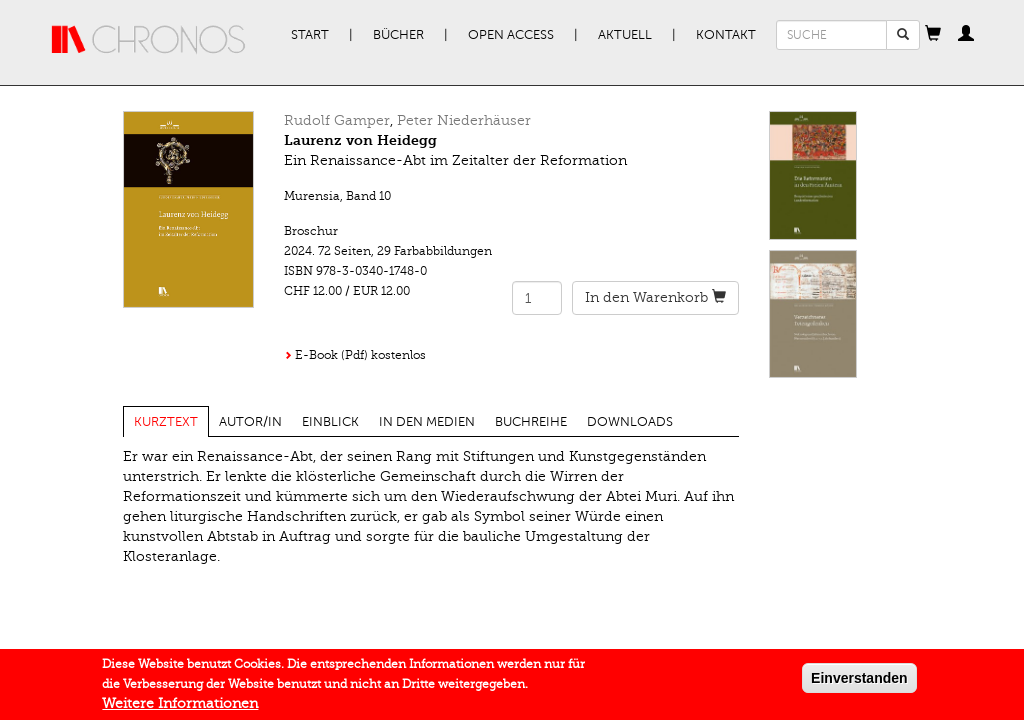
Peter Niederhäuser (464, 120)
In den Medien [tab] (427, 422)
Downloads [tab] (630, 422)
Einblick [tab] (330, 422)
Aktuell (625, 35)
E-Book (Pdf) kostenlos (360, 355)
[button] (933, 35)
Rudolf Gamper (337, 120)
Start (310, 35)
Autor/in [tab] (250, 422)
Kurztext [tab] (166, 422)
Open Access (511, 35)
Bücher (398, 35)
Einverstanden (859, 683)
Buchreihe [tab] (531, 422)
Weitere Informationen (180, 708)
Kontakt (726, 35)
